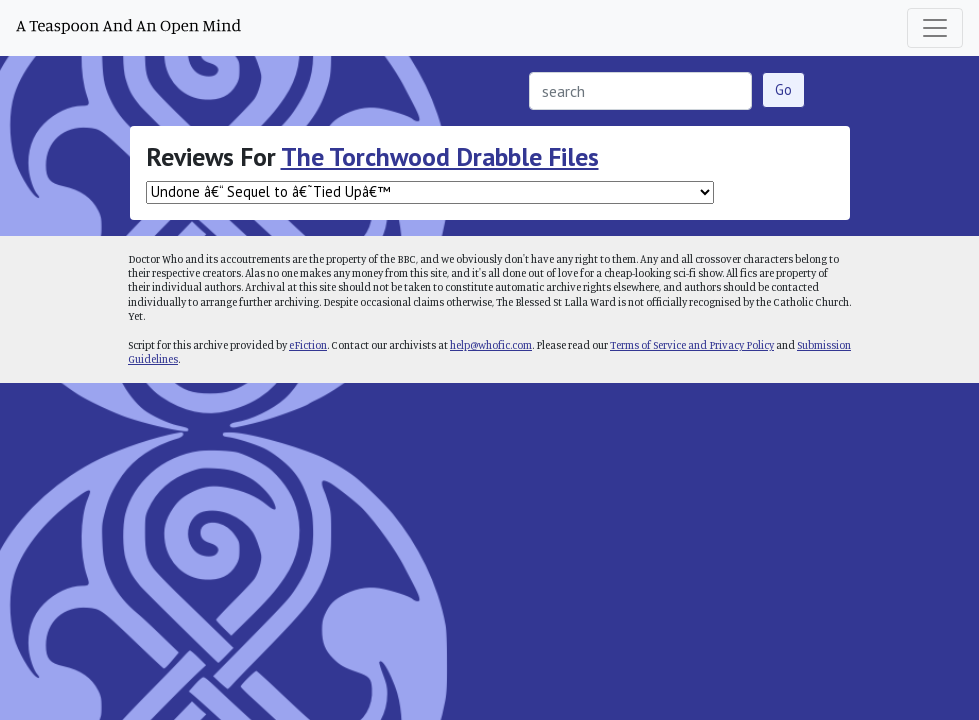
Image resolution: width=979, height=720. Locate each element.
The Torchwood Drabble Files (440, 156)
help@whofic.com (491, 345)
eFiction (308, 345)
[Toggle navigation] (935, 28)
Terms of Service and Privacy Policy (692, 345)
